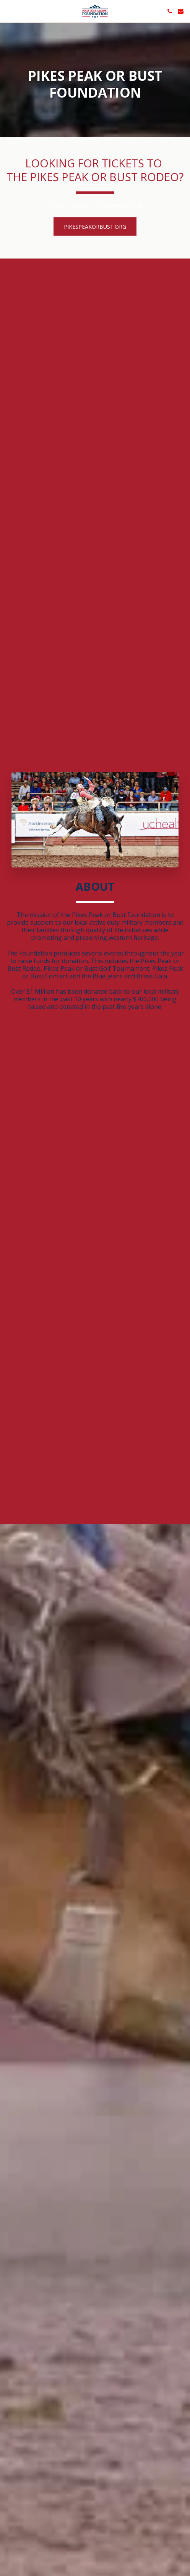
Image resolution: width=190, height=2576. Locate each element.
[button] (8, 11)
